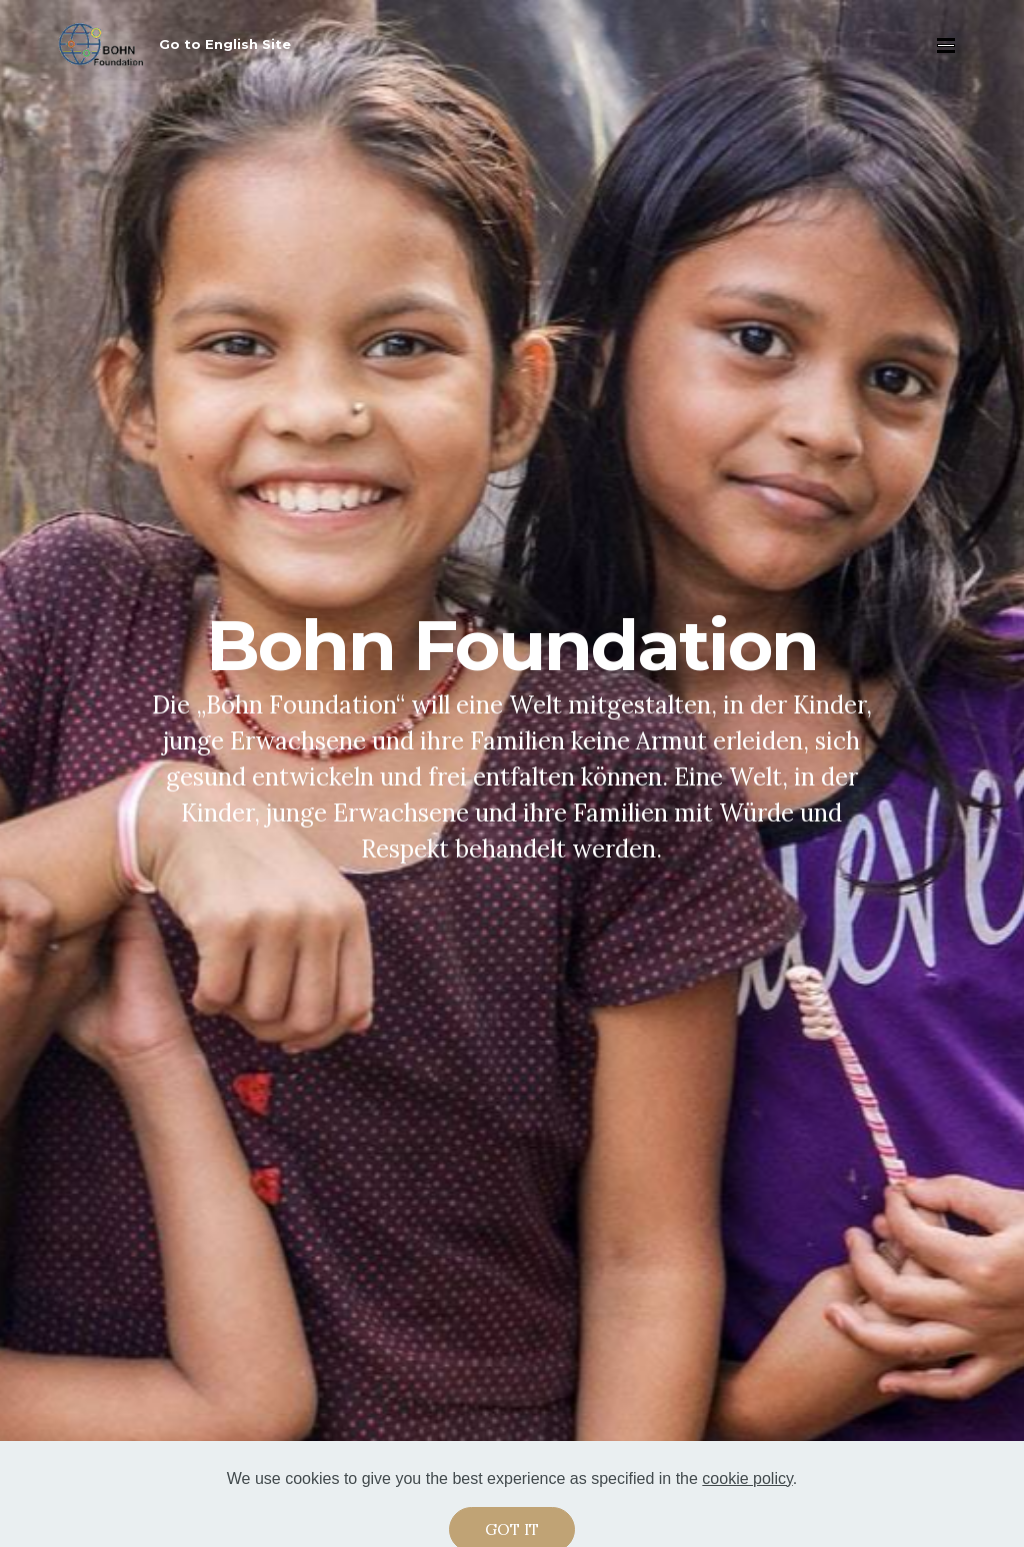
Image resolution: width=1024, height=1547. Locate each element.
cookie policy (747, 1493)
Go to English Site (225, 44)
